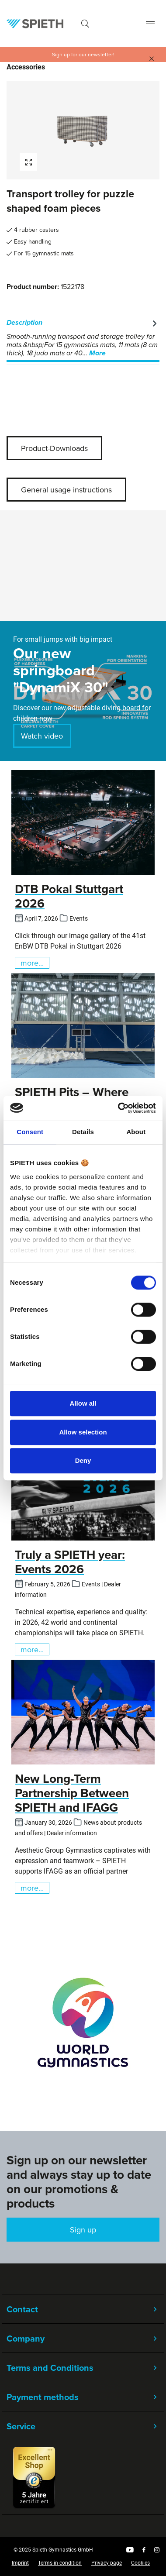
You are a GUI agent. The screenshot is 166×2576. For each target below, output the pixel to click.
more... (32, 962)
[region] (83, 130)
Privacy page (106, 2563)
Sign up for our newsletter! (83, 55)
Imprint (20, 2563)
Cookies (140, 2563)
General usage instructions (66, 489)
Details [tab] (83, 1131)
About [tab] (135, 1131)
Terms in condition (60, 2563)
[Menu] (150, 24)
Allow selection (83, 1432)
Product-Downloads (54, 448)
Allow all (83, 1403)
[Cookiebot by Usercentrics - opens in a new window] (118, 1108)
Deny (83, 1460)
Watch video (42, 735)
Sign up (83, 2229)
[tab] (83, 338)
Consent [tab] (30, 1131)
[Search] (85, 24)
